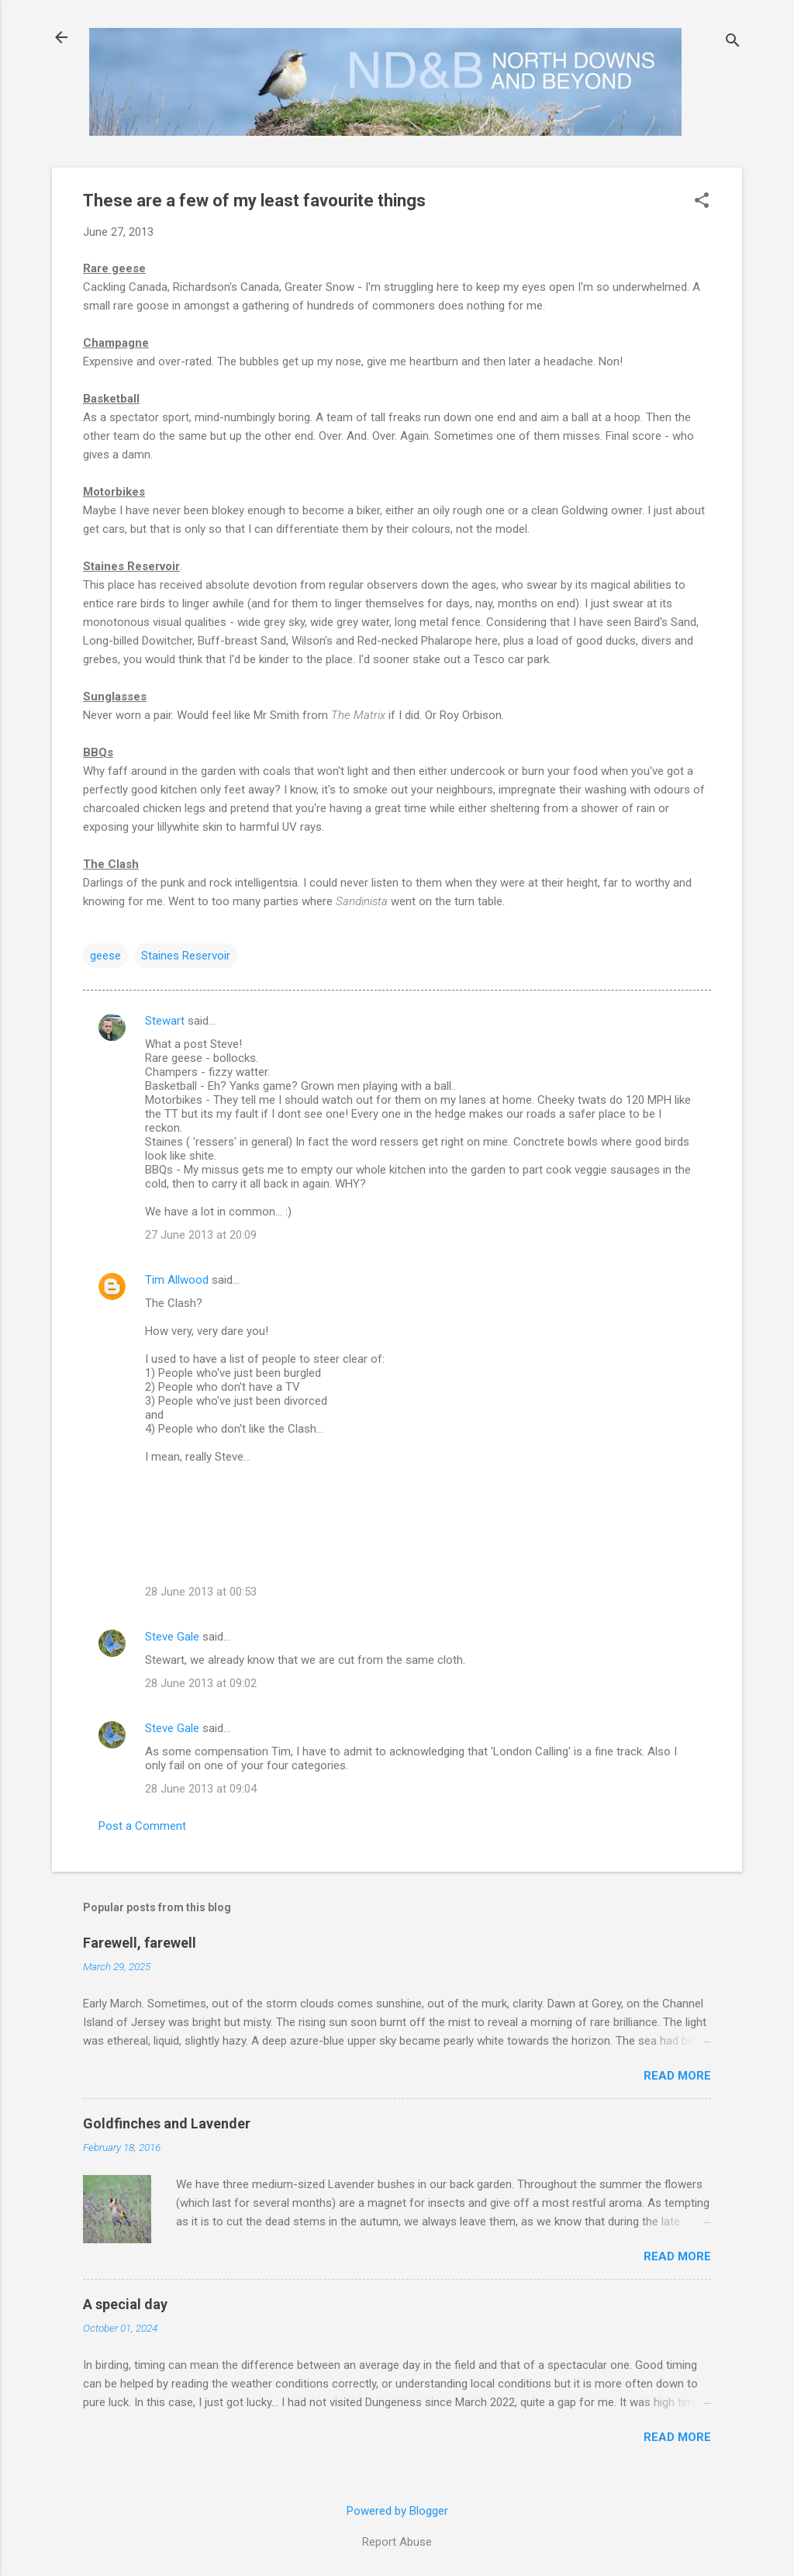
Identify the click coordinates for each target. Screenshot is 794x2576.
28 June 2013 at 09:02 (201, 1683)
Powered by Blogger (397, 2511)
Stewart (165, 1021)
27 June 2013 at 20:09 (201, 1235)
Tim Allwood (177, 1280)
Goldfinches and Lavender (166, 2123)
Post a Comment (142, 1826)
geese (105, 956)
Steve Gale (172, 1637)
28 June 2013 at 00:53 (201, 1592)
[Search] (732, 42)
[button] (701, 202)
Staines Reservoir (185, 956)
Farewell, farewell (139, 1943)
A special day (125, 2304)
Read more (677, 2076)
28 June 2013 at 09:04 (201, 1789)
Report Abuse (397, 2542)
